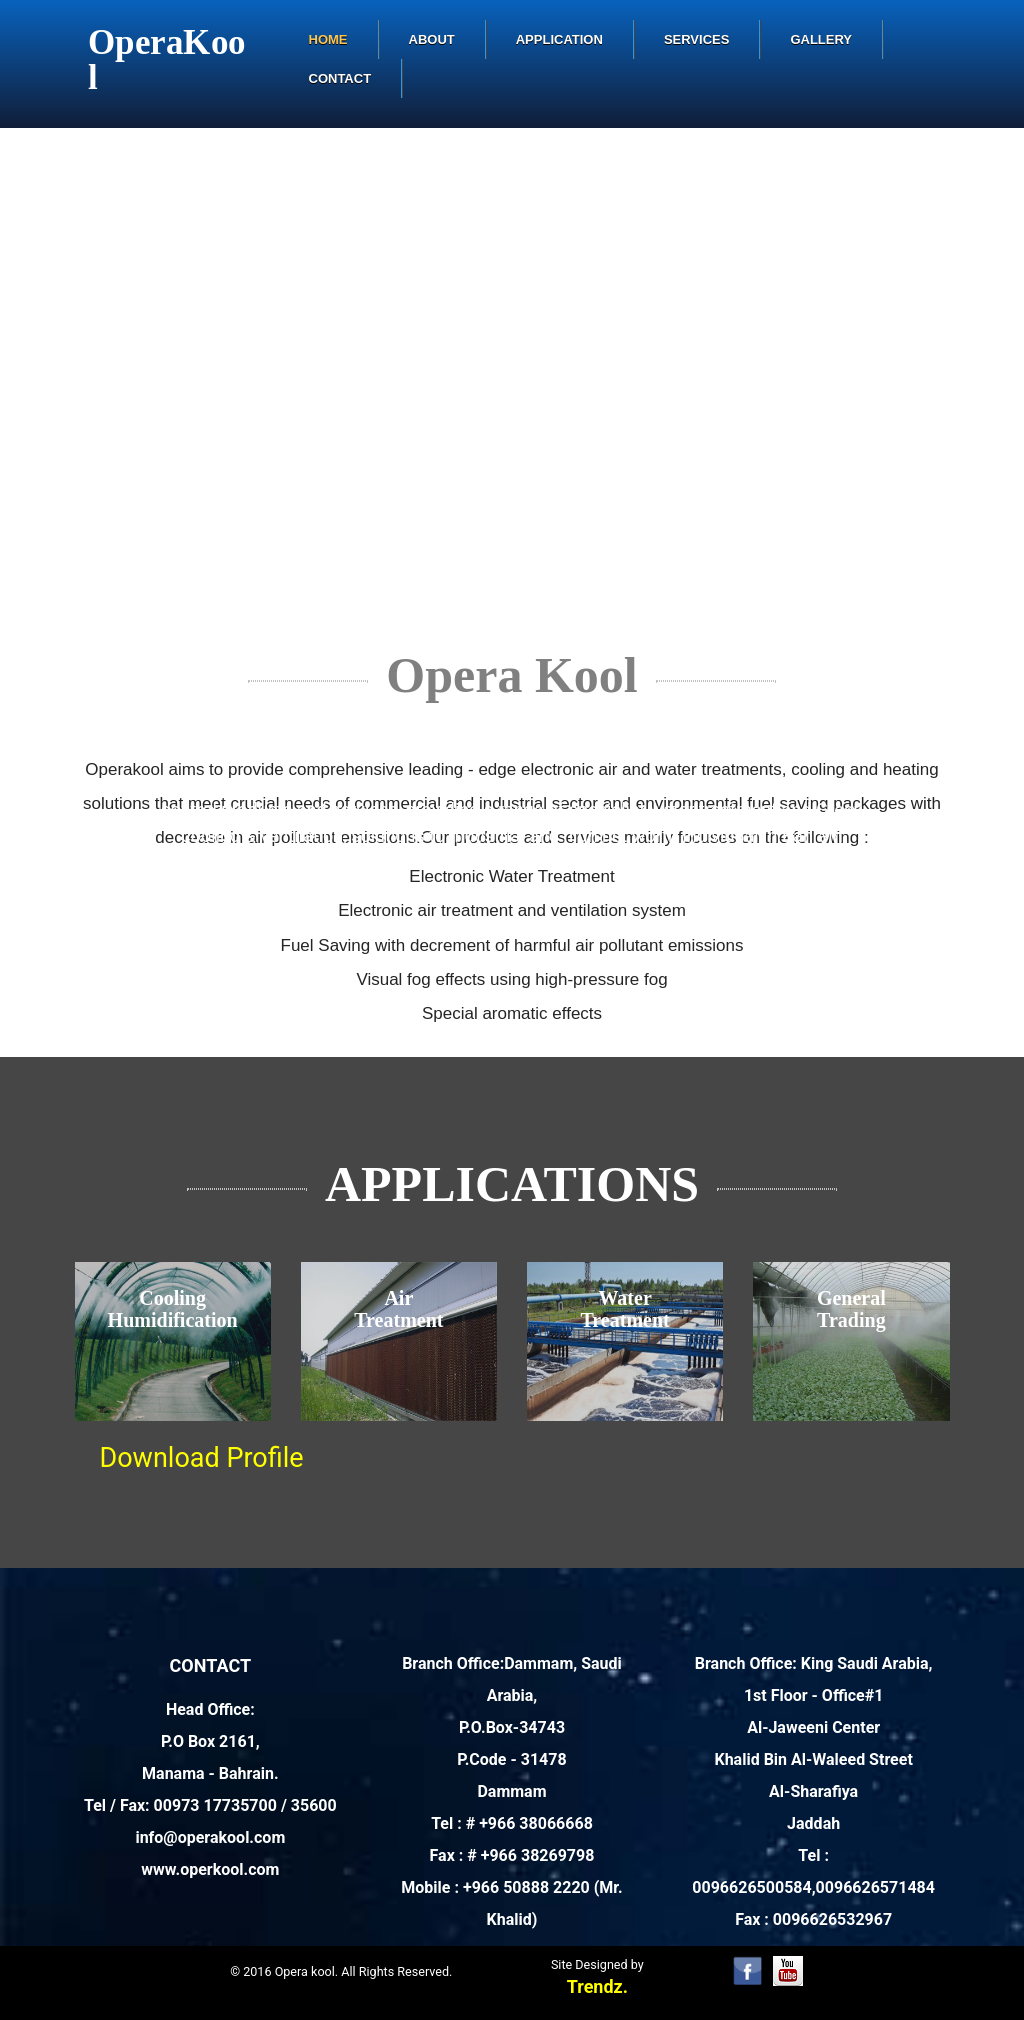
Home (328, 39)
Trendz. (597, 1986)
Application (559, 39)
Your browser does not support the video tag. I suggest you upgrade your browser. (512, 384)
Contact (340, 78)
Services (697, 39)
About (432, 39)
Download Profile (202, 1458)
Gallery (821, 39)
